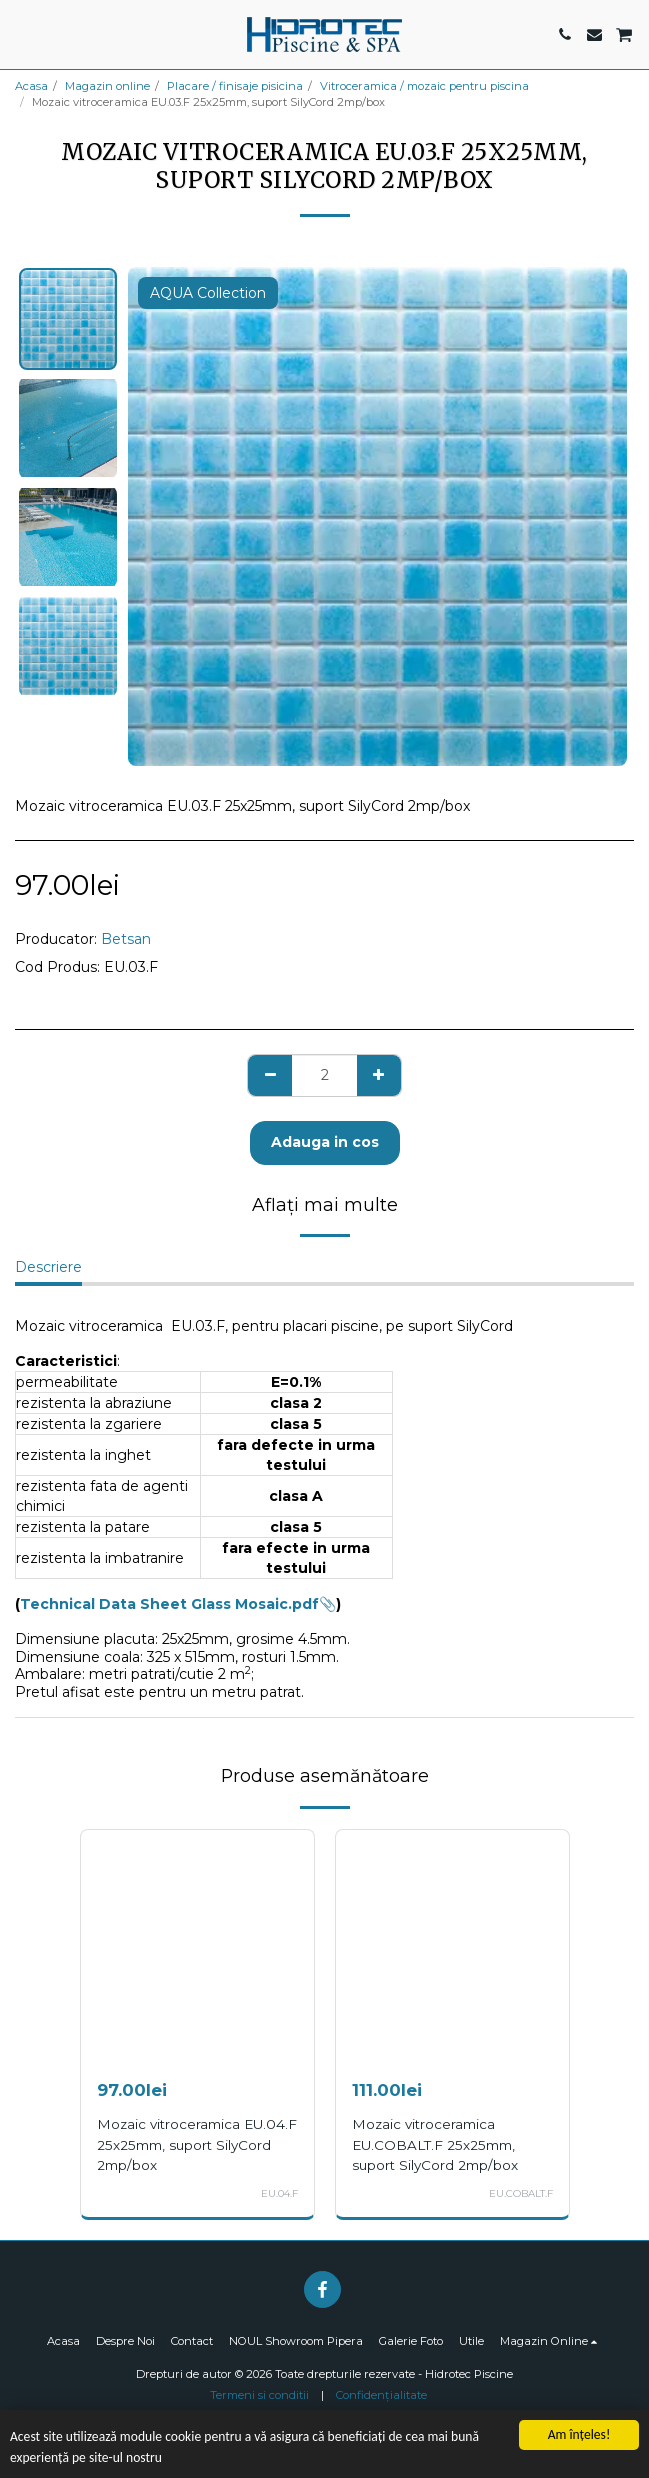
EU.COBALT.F (521, 2193)
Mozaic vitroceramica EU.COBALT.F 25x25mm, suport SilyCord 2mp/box (435, 2144)
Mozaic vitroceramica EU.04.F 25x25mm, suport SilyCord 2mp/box (197, 2144)
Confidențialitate (381, 2395)
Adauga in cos (325, 1142)
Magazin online (107, 86)
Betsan (126, 939)
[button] (22, 34)
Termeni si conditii (259, 2395)
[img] (197, 1946)
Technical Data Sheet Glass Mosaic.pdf (169, 1604)
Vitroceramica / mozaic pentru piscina (424, 86)
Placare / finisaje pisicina (235, 86)
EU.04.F (279, 2193)
